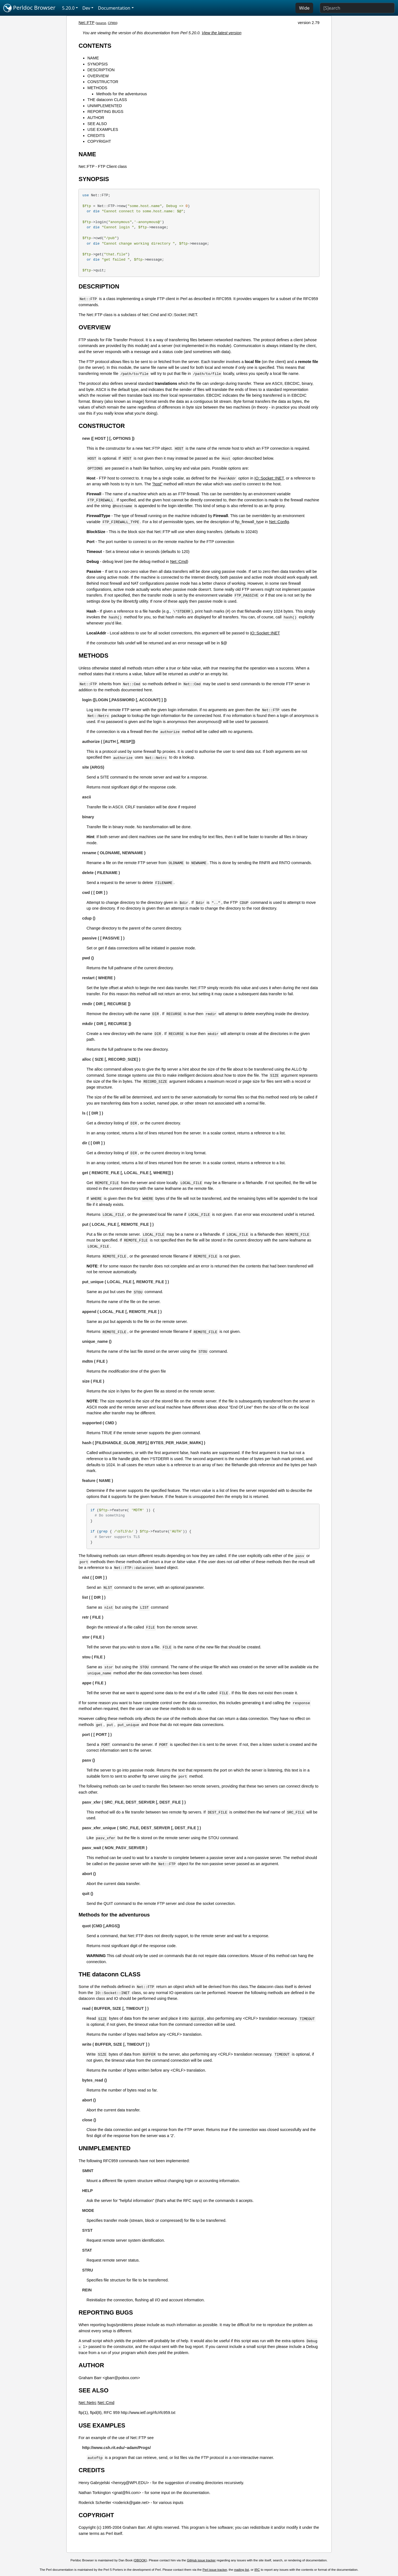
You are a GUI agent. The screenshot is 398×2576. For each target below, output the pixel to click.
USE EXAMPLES (102, 129)
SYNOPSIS (97, 64)
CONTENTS (94, 45)
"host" (157, 484)
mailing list (241, 2569)
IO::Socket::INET (269, 478)
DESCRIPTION (100, 70)
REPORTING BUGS (105, 111)
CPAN (112, 23)
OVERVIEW (98, 76)
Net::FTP (86, 22)
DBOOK (140, 2560)
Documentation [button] (114, 8)
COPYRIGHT (99, 141)
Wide (304, 8)
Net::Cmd (178, 561)
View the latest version (222, 33)
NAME (93, 58)
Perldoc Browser (29, 8)
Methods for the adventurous (121, 94)
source (101, 23)
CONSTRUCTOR (102, 82)
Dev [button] (86, 8)
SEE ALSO (97, 123)
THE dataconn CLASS (107, 99)
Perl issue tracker (215, 2569)
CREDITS (96, 135)
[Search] (357, 8)
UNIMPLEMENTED (104, 106)
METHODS (97, 88)
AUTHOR (95, 117)
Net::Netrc (87, 2402)
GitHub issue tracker (201, 2560)
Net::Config (279, 522)
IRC (257, 2569)
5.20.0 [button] (68, 8)
